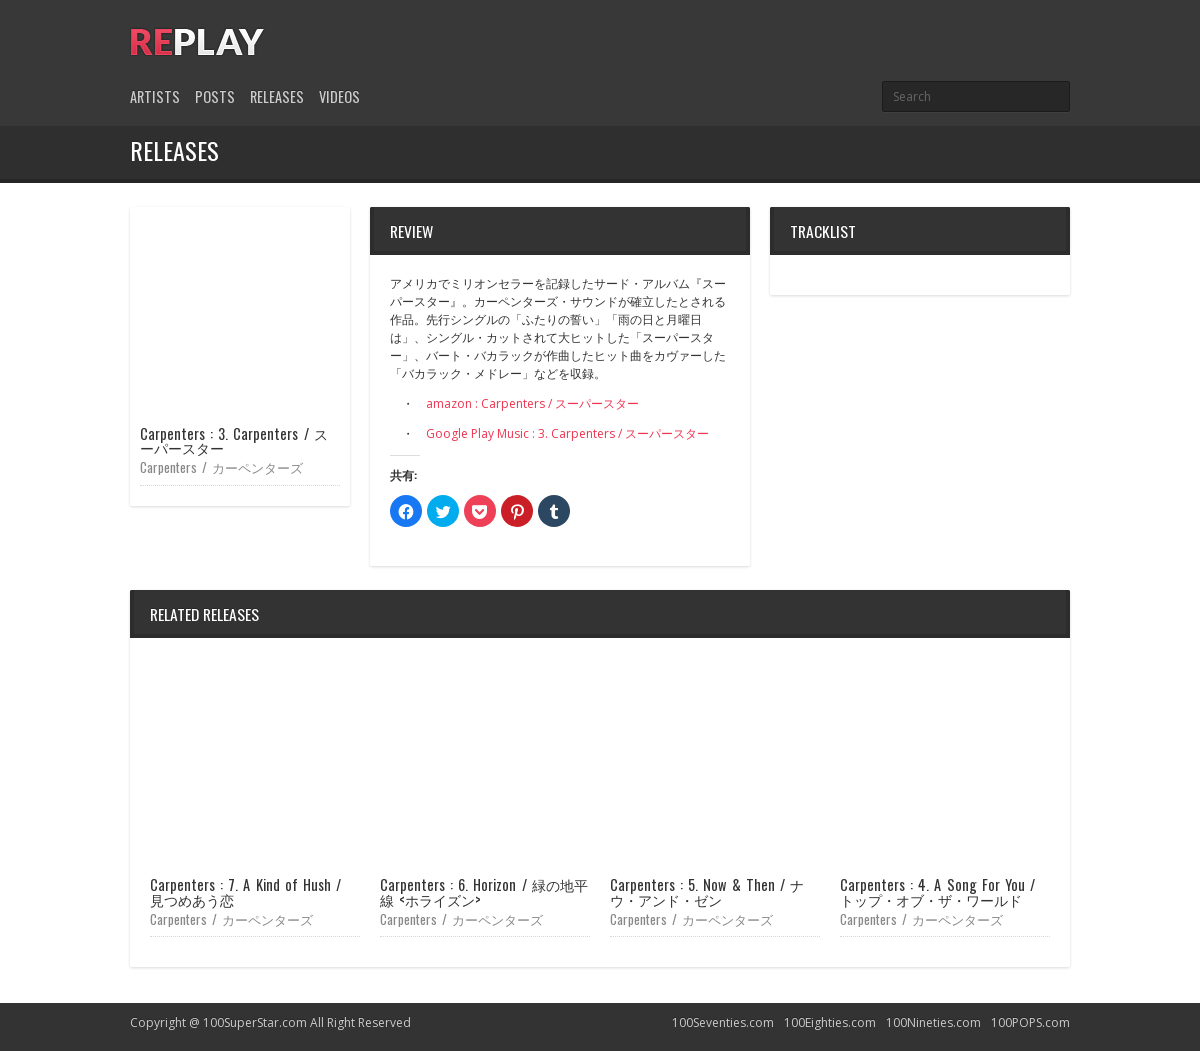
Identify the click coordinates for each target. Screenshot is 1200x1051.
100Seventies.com (723, 1022)
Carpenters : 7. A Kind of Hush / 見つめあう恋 (245, 891)
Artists (155, 96)
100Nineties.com (933, 1022)
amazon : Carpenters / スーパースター (532, 403)
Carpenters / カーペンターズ (221, 467)
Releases (277, 96)
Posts (215, 96)
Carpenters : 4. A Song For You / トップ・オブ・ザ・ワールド (937, 891)
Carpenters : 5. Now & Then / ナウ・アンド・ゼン (707, 891)
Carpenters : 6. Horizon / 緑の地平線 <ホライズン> (484, 891)
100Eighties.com (830, 1022)
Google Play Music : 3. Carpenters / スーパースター (567, 433)
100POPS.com (1030, 1022)
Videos (339, 96)
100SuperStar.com (255, 1022)
